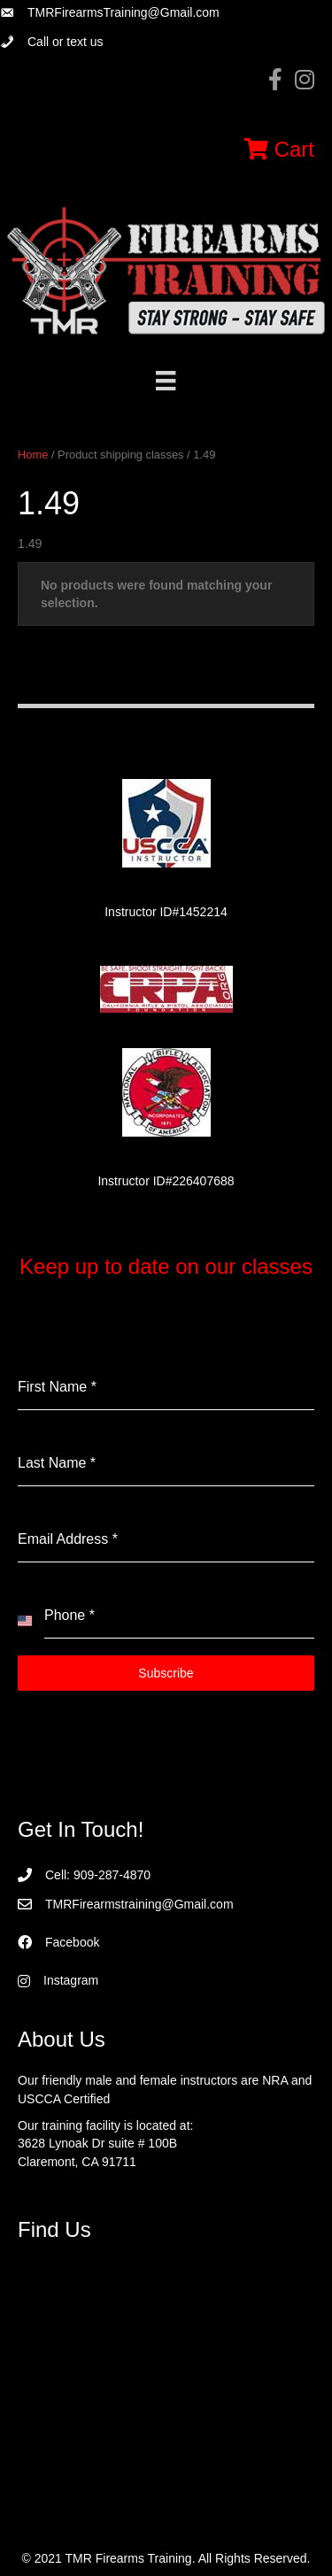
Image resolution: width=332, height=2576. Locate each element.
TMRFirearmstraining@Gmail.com (139, 1904)
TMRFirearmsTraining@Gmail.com (123, 12)
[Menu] (165, 381)
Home (33, 454)
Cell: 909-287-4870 (98, 1875)
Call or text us (65, 42)
